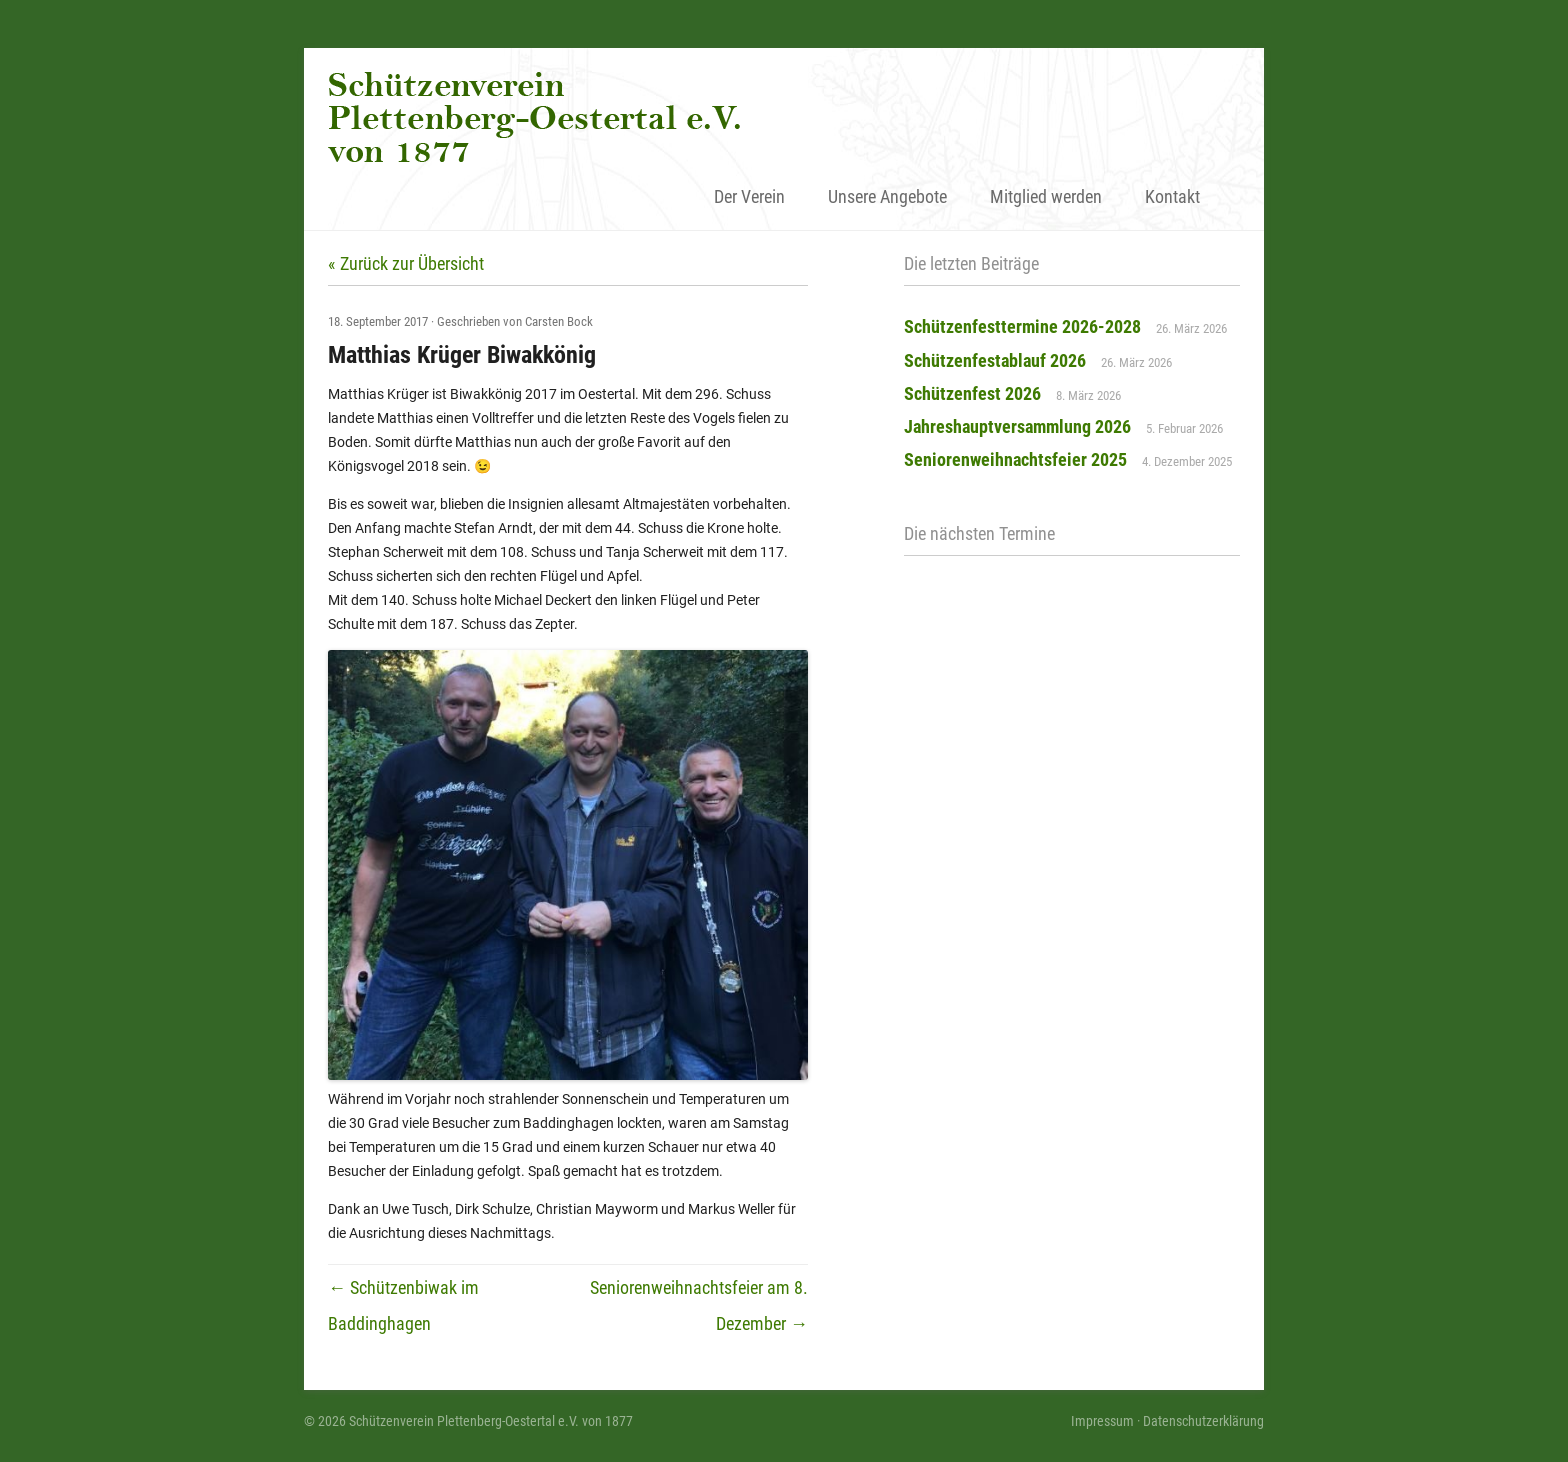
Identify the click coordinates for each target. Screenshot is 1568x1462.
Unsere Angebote (887, 196)
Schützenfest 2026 (972, 393)
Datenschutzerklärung (1203, 1421)
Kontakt (1172, 196)
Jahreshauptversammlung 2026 (1017, 426)
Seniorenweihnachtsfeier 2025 (1015, 459)
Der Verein (749, 196)
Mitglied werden (1046, 196)
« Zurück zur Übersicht (406, 263)
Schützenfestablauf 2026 (995, 360)
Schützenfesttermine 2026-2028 (1022, 326)
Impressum (1102, 1421)
